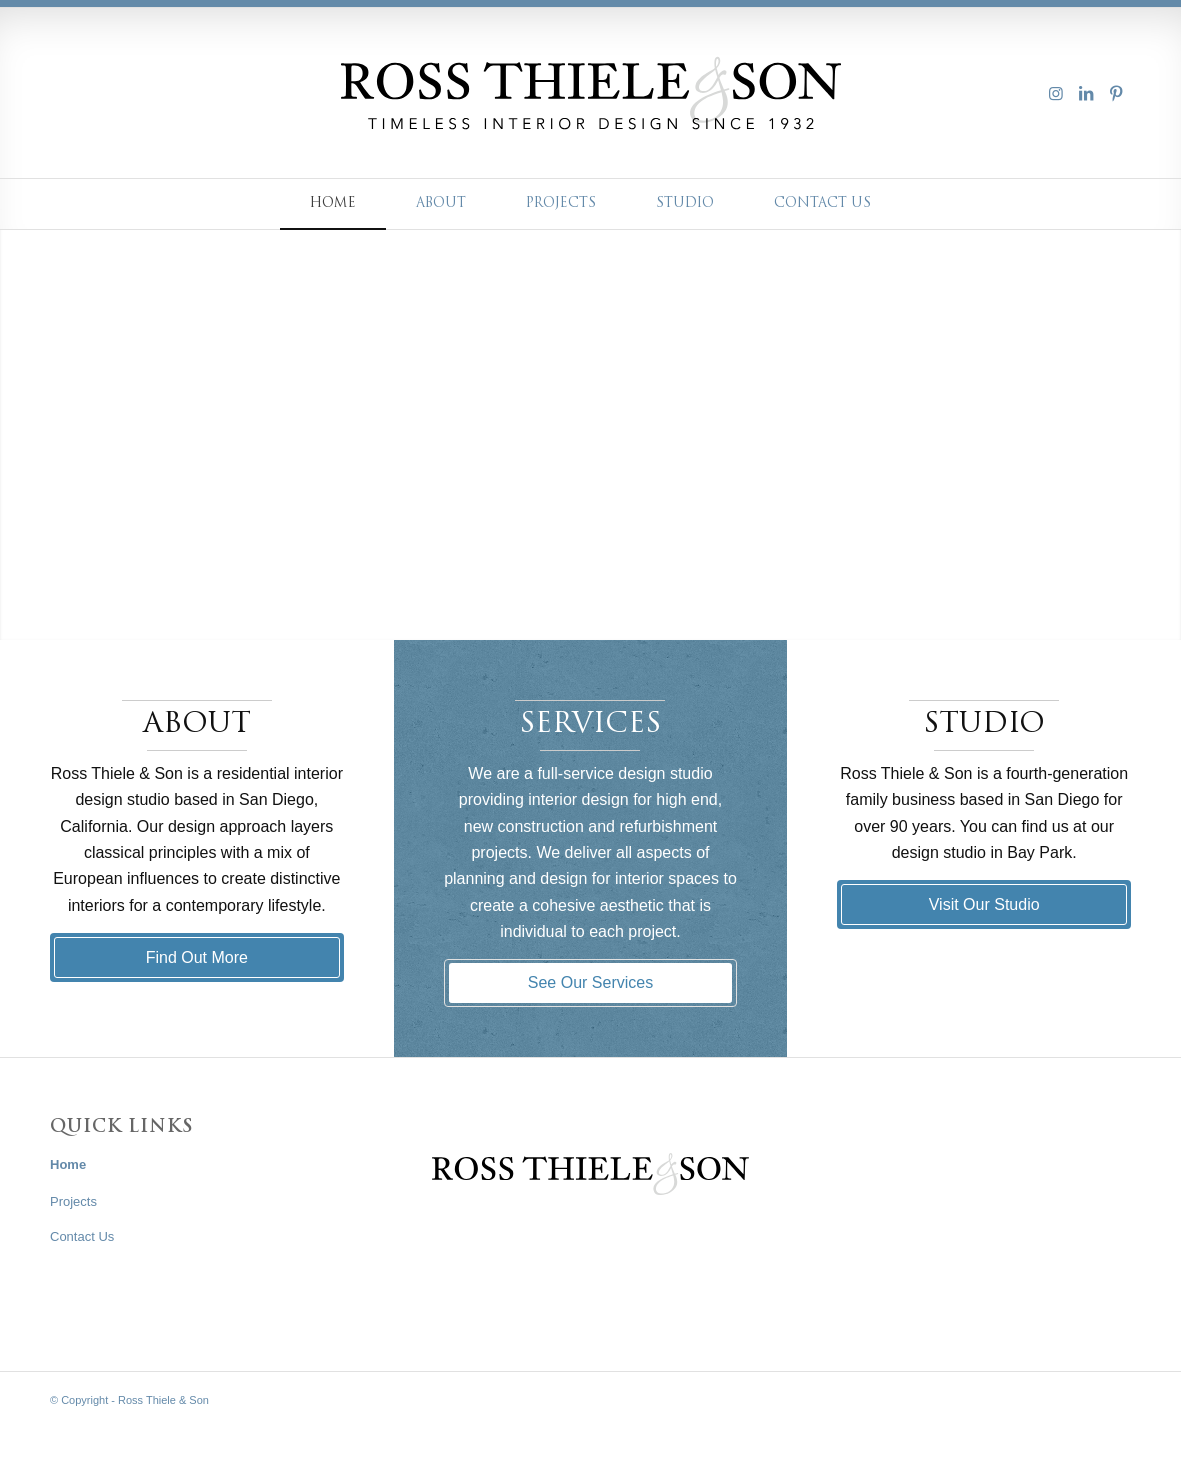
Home (68, 1164)
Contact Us (82, 1236)
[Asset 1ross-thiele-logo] (591, 93)
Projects (73, 1201)
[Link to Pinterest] (1116, 93)
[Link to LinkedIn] (1086, 93)
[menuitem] (333, 204)
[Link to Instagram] (1056, 93)
